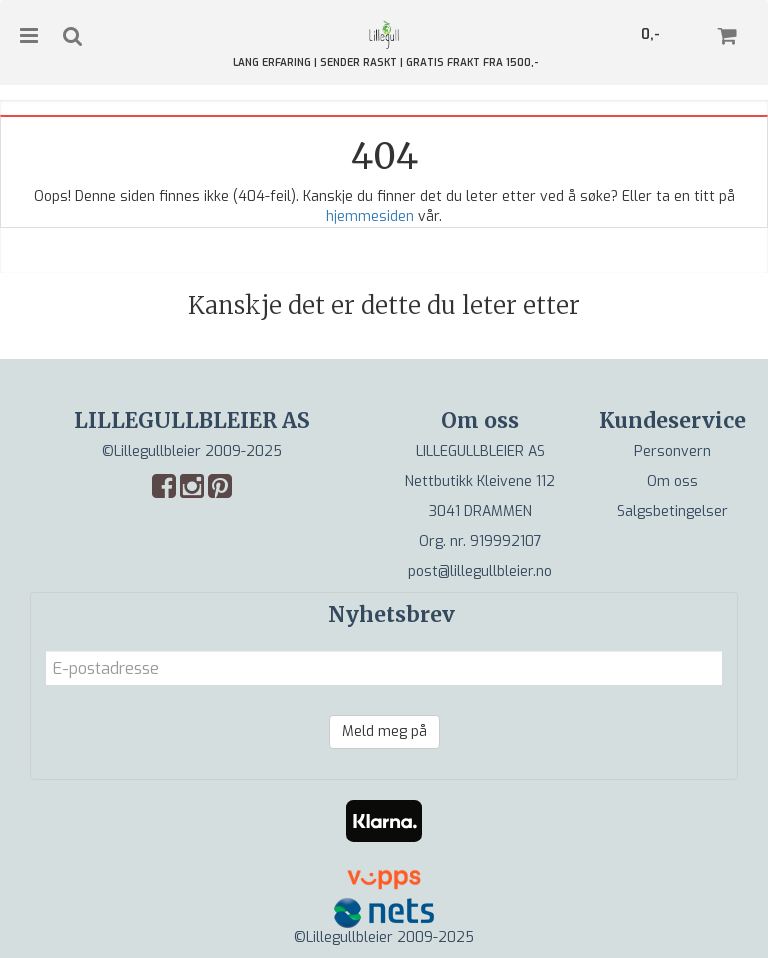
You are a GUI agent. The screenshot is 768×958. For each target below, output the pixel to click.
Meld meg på (384, 731)
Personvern (672, 451)
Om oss (672, 481)
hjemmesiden (370, 216)
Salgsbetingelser (672, 511)
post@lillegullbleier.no (480, 571)
